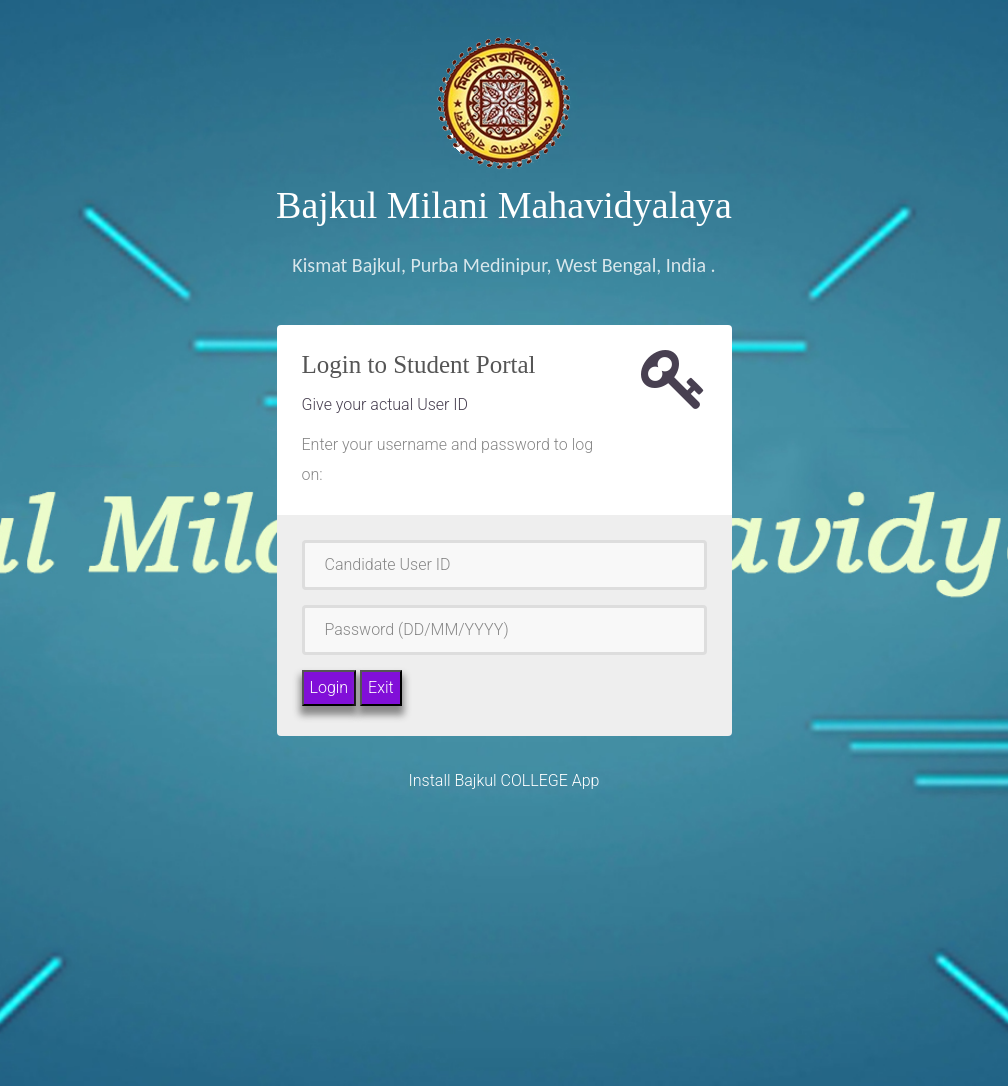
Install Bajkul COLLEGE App (504, 780)
